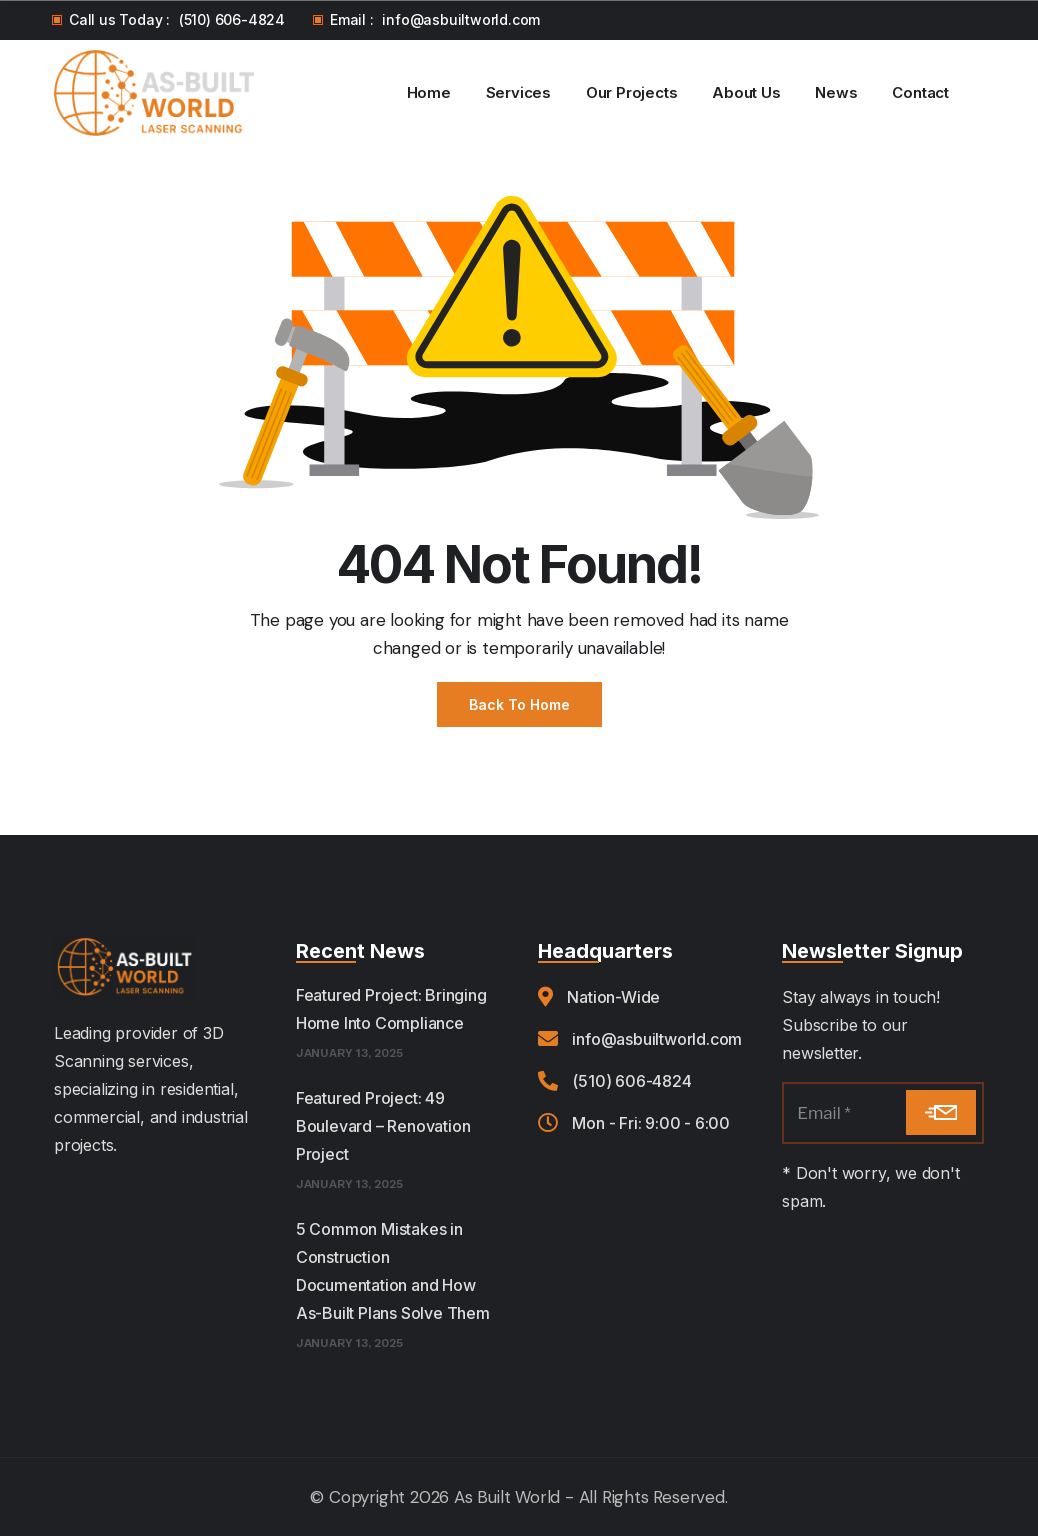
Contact (920, 92)
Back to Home (519, 704)
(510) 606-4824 (232, 19)
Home (429, 92)
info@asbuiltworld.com (461, 19)
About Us (746, 92)
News (836, 92)
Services (518, 92)
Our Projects (632, 92)
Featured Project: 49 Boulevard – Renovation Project (383, 1126)
